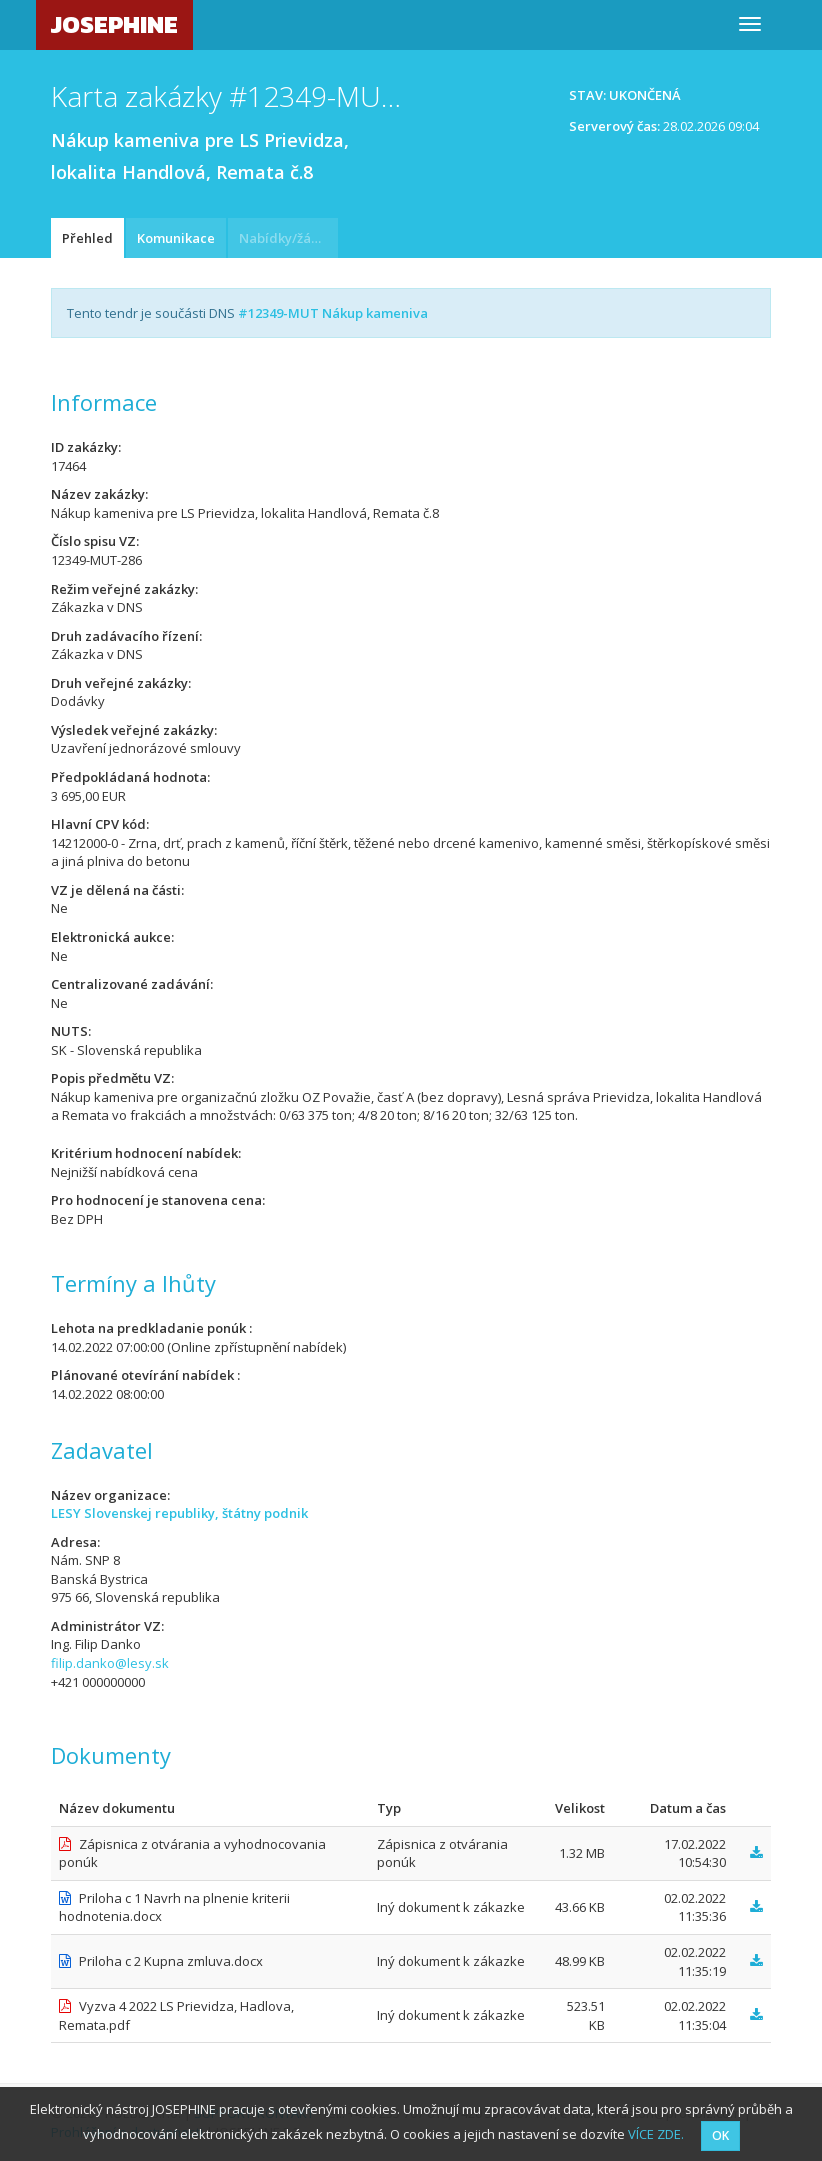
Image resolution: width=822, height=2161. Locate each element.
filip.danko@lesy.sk (110, 1663)
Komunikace (176, 238)
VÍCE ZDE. (656, 2134)
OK (720, 2135)
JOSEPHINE (114, 24)
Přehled (87, 238)
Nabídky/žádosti (288, 238)
